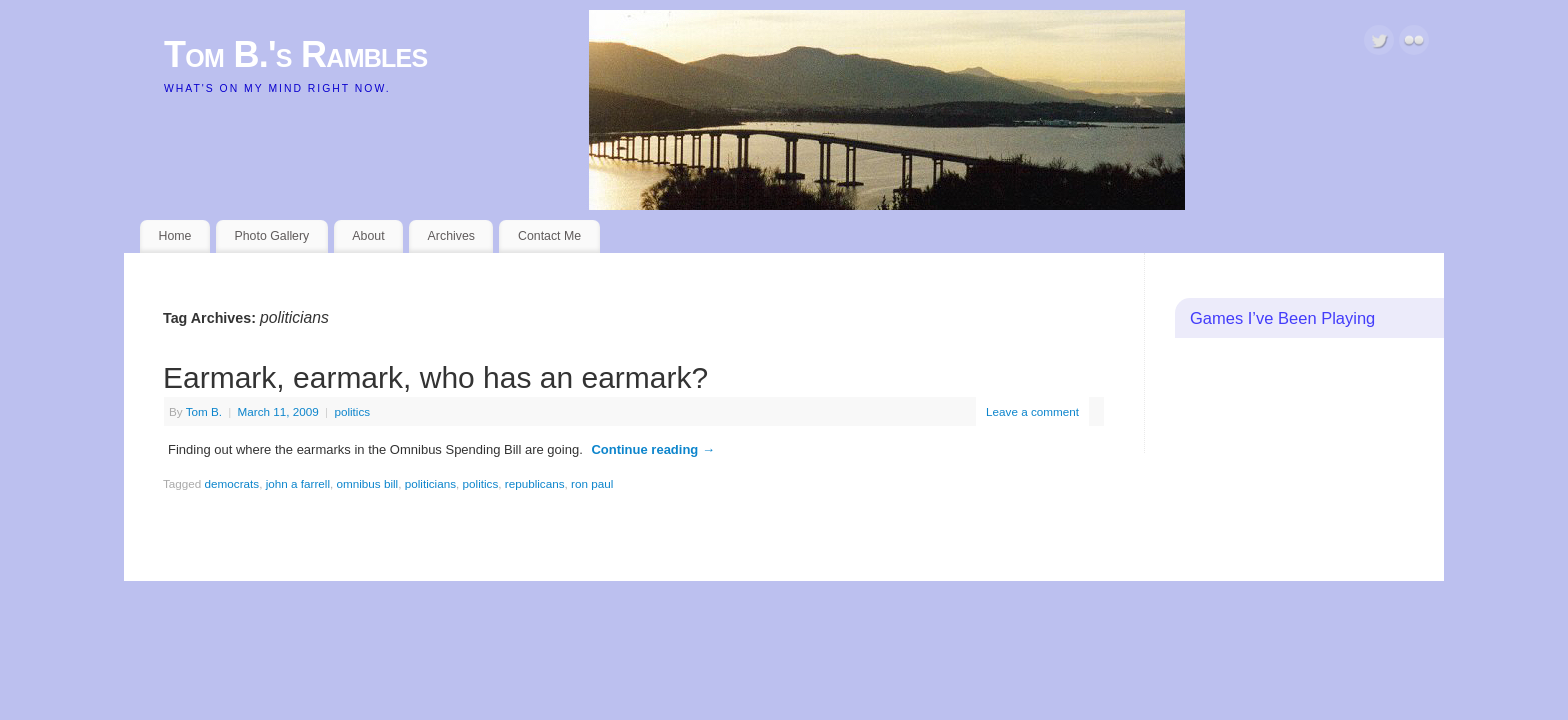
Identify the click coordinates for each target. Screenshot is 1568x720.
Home (175, 236)
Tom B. (204, 411)
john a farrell (298, 483)
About (368, 236)
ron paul (592, 483)
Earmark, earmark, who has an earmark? (435, 377)
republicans (535, 483)
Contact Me (549, 236)
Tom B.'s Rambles (296, 54)
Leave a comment (1032, 411)
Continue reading (653, 449)
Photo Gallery (271, 236)
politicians (430, 483)
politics (352, 411)
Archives (451, 236)
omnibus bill (368, 483)
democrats (232, 483)
